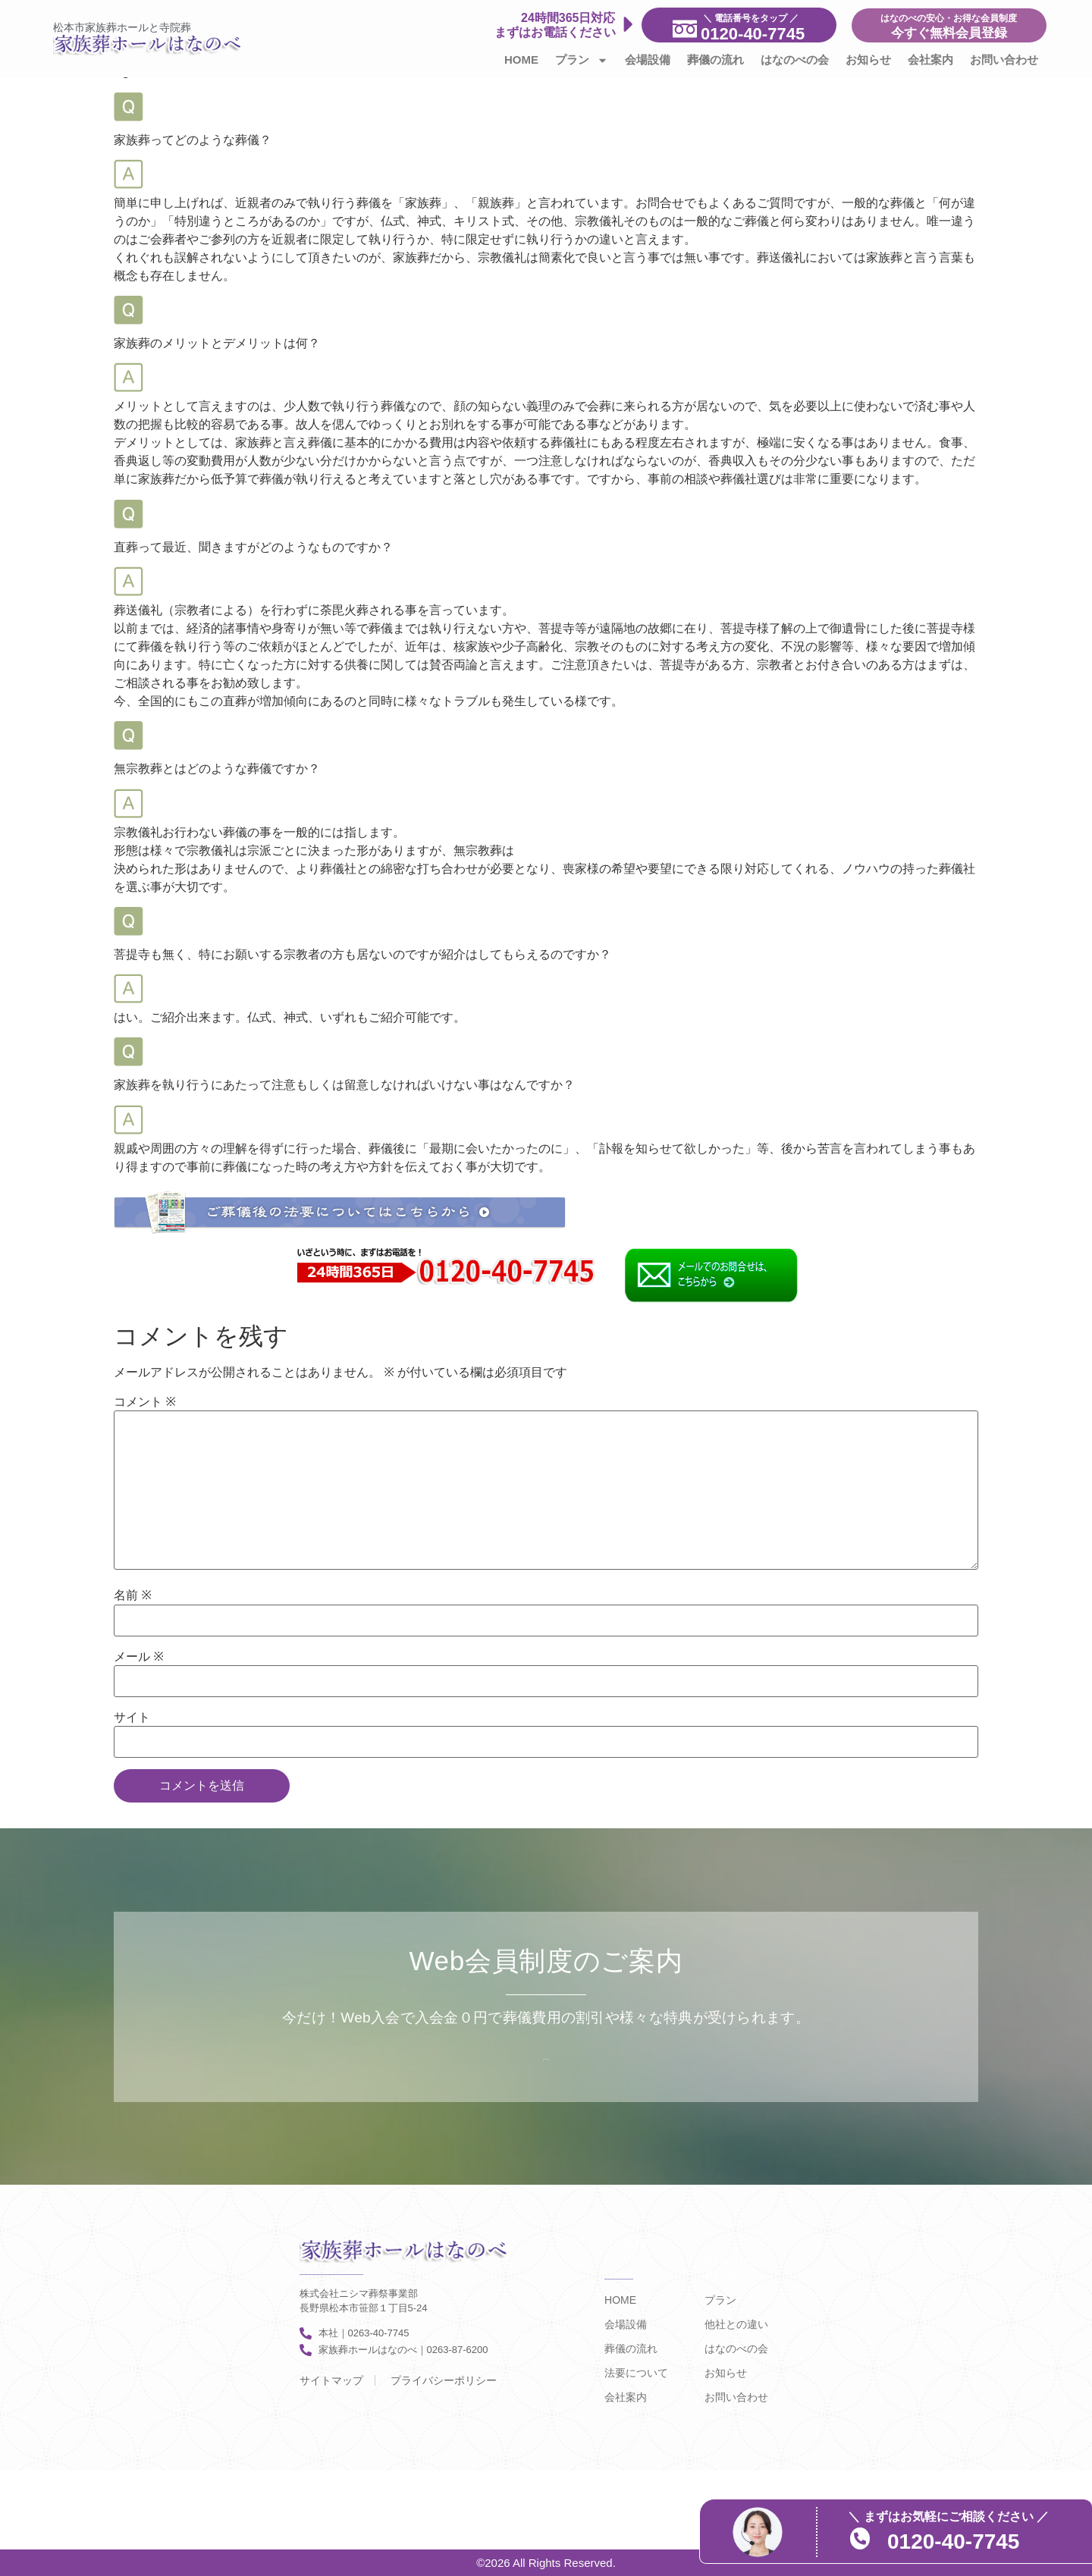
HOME (521, 59)
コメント (145, 1402)
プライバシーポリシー (444, 2380)
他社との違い (736, 2324)
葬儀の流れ (715, 59)
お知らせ (868, 59)
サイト (132, 1718)
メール (139, 1657)
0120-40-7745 (956, 2540)
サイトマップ (331, 2380)
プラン (581, 60)
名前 (133, 1595)
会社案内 (930, 59)
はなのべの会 (795, 59)
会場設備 (647, 59)
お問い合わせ (1004, 59)
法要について (636, 2373)
